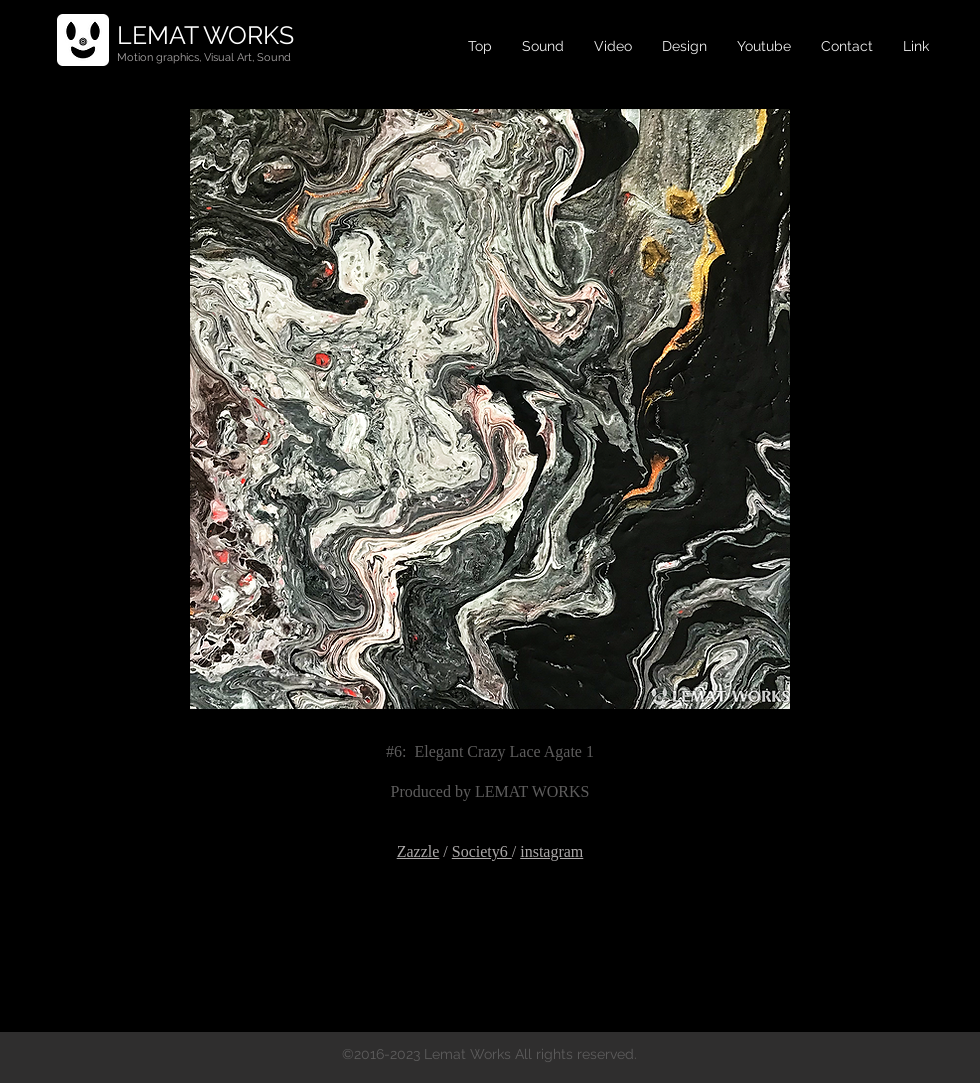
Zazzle (418, 851)
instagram (551, 851)
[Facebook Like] (489, 917)
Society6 (482, 851)
